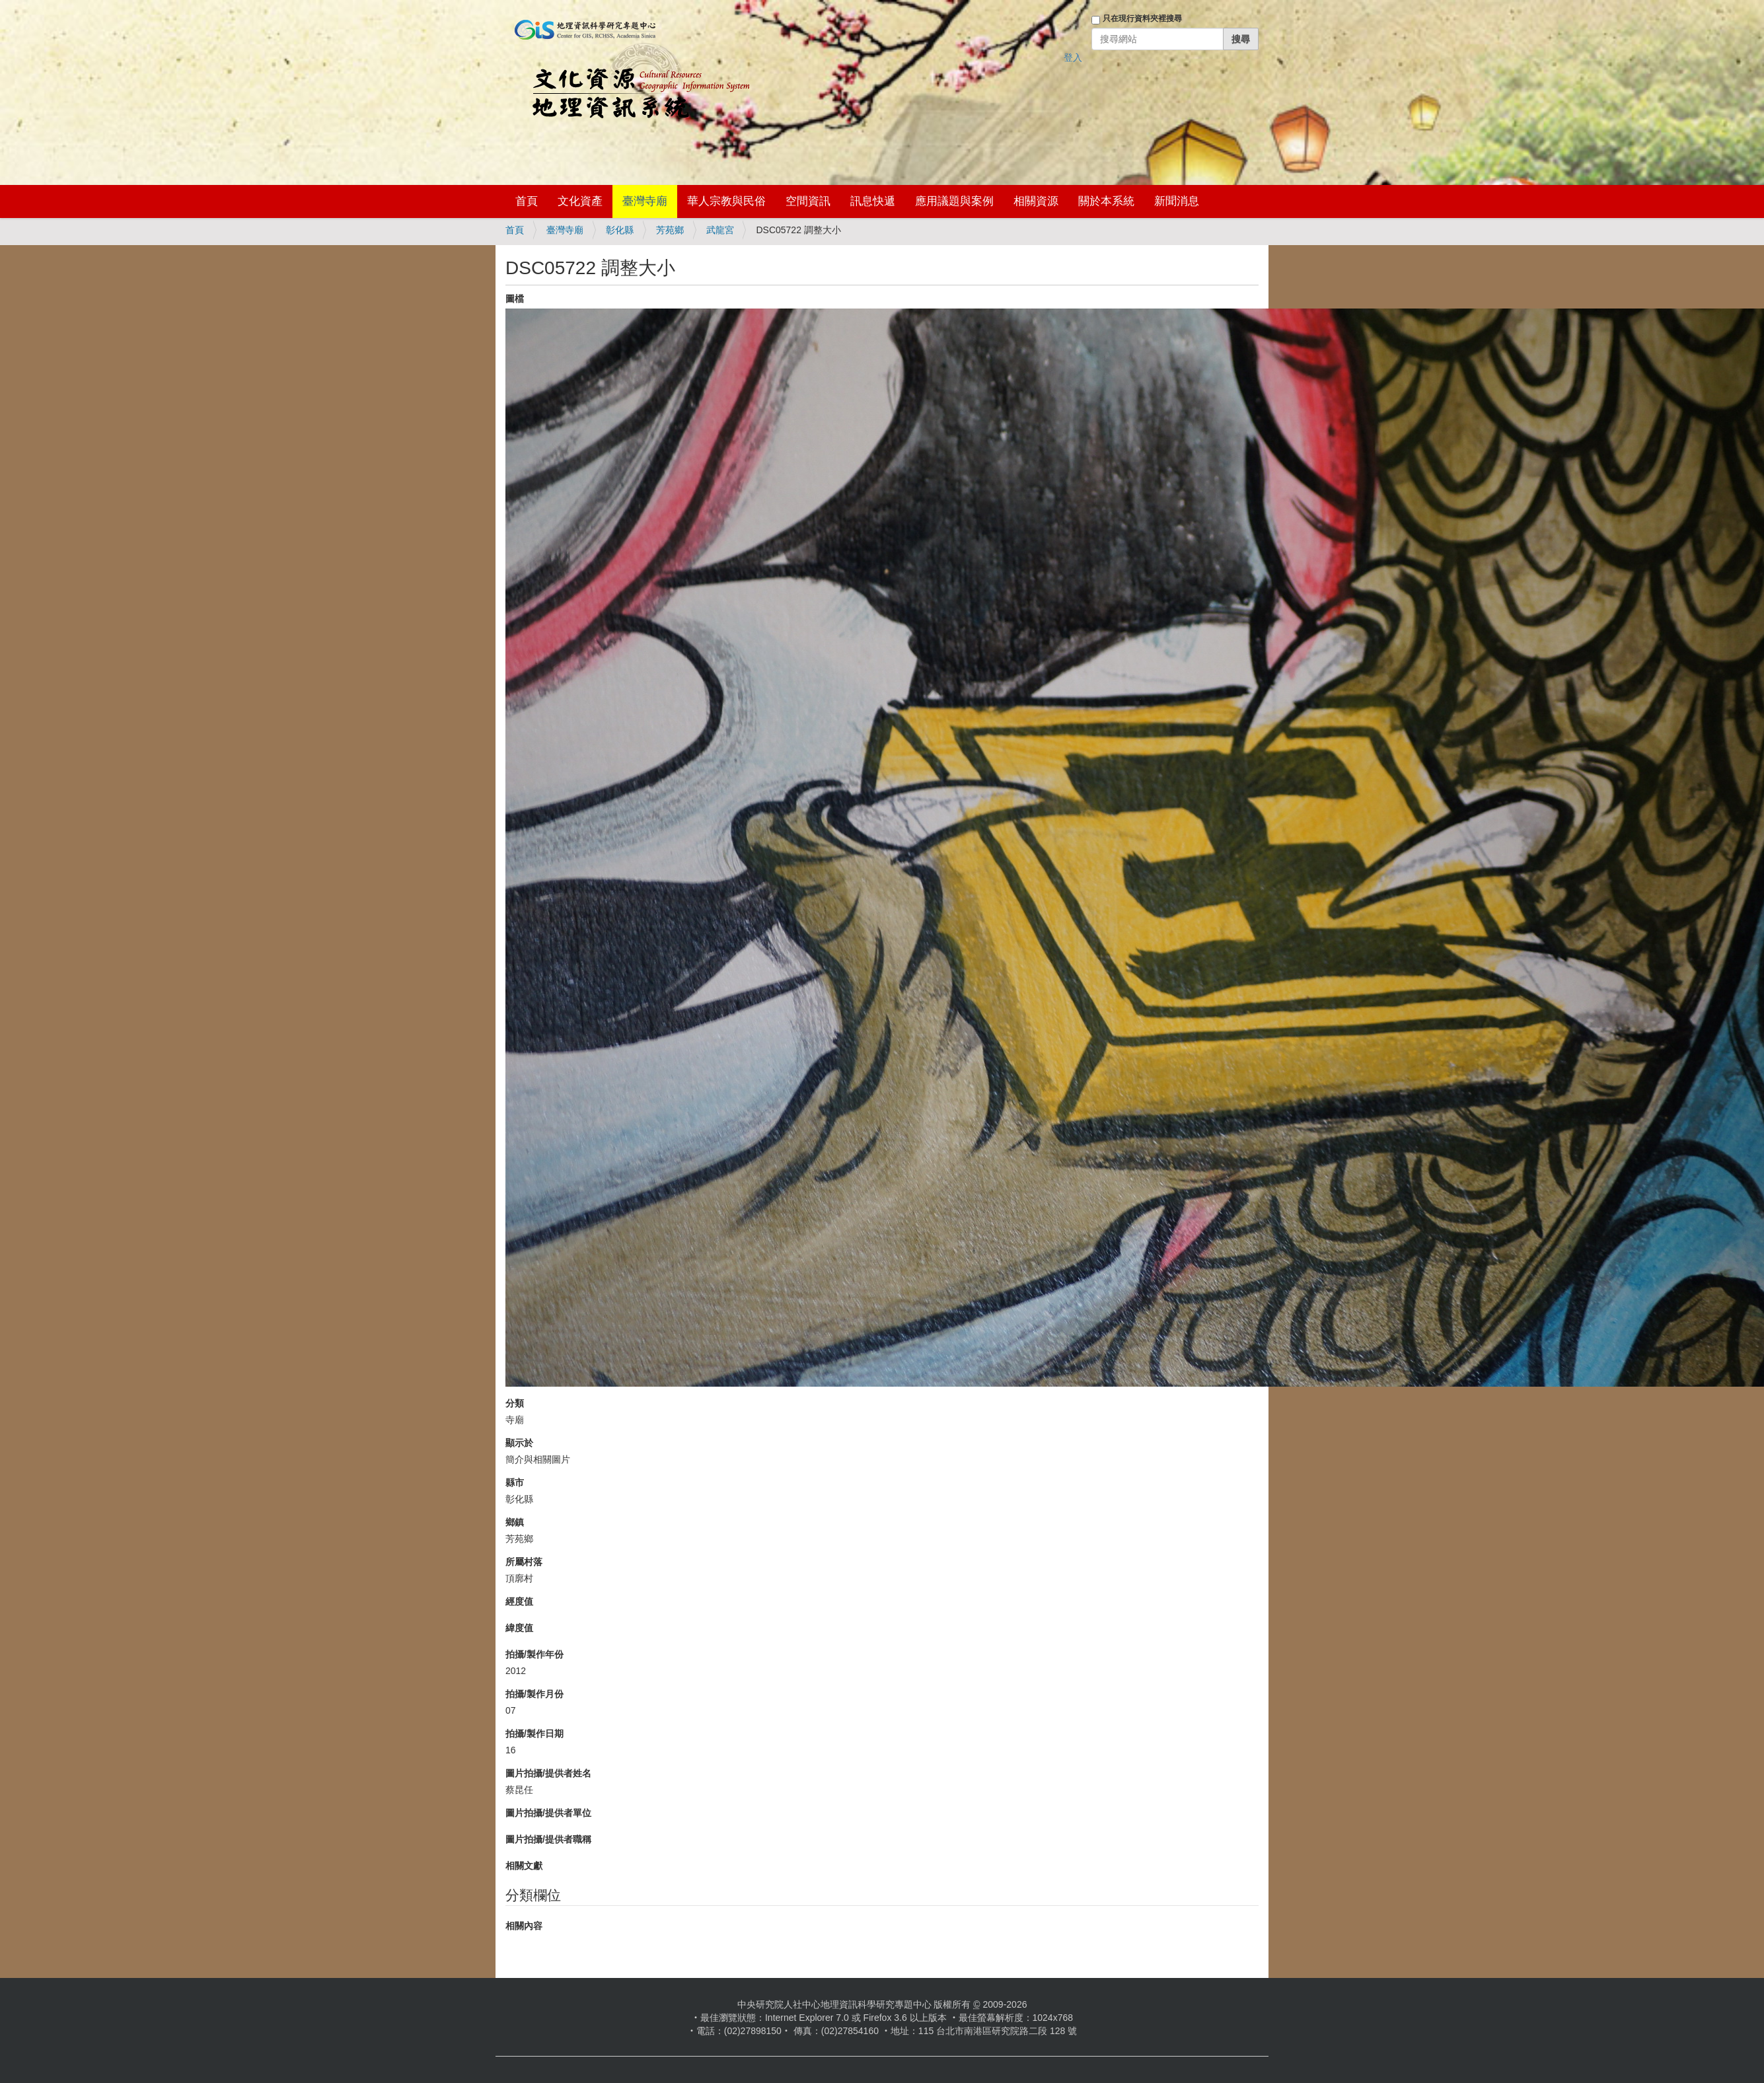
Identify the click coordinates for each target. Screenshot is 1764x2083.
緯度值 (519, 1628)
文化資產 (580, 201)
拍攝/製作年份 (534, 1654)
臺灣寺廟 (644, 201)
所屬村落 (523, 1561)
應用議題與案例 (954, 201)
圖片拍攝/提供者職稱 (548, 1839)
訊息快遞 (872, 201)
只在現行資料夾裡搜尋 (1142, 18)
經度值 (519, 1601)
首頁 (526, 201)
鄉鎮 (514, 1522)
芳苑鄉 (670, 230)
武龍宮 (720, 230)
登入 (1073, 57)
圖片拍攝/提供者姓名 (548, 1773)
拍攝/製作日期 (534, 1733)
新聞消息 (1176, 201)
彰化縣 (620, 230)
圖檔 (514, 298)
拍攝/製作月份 (534, 1694)
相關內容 (523, 1925)
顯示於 (519, 1443)
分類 (514, 1403)
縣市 (514, 1482)
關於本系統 (1106, 201)
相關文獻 (523, 1865)
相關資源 (1035, 201)
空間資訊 (808, 201)
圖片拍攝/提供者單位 (548, 1813)
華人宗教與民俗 (726, 201)
